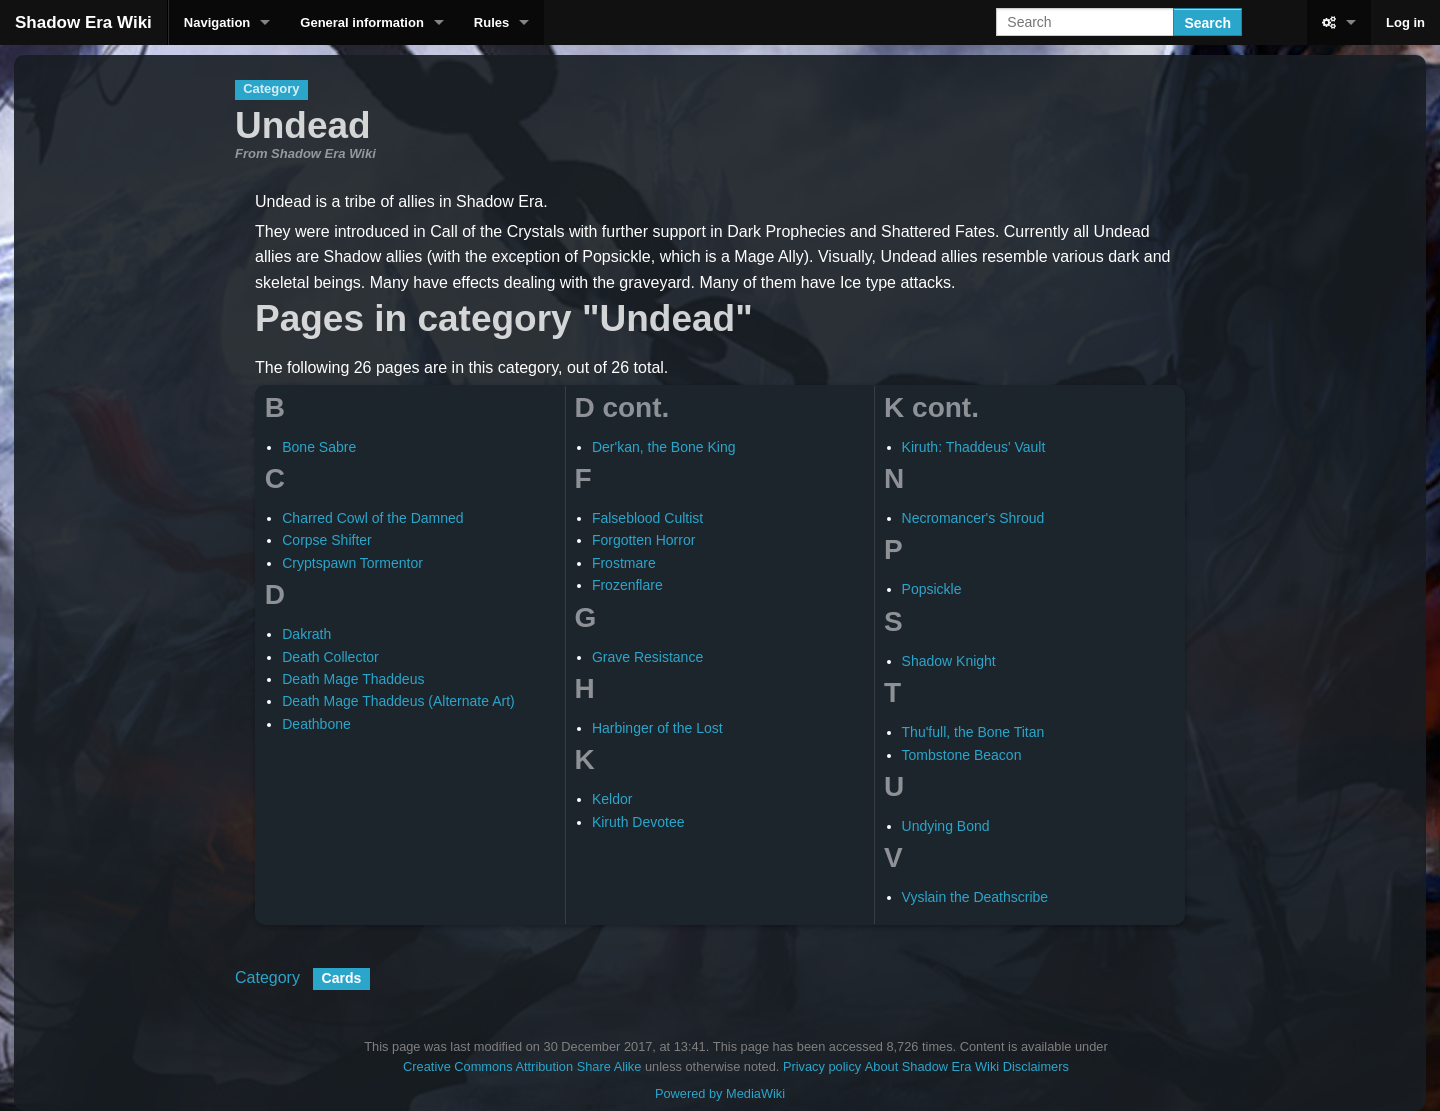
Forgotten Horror (643, 540)
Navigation (217, 22)
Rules (491, 22)
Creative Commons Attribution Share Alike (522, 1066)
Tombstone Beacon (962, 755)
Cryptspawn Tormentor (352, 563)
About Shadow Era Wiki (932, 1066)
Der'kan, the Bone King (664, 447)
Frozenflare (627, 585)
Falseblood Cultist (647, 518)
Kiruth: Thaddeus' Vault (974, 447)
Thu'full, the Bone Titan (973, 732)
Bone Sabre (319, 447)
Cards (342, 978)
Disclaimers (1036, 1066)
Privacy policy (822, 1066)
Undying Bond (946, 826)
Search (1207, 23)
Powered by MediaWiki (720, 1093)
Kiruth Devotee (638, 822)
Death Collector (330, 657)
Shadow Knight (949, 661)
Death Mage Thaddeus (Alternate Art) (398, 701)
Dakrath (306, 634)
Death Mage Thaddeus (353, 679)
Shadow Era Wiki (83, 22)
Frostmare (624, 563)
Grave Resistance (647, 657)
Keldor (612, 799)
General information (362, 22)
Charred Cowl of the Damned (372, 518)
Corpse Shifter (326, 540)
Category (267, 977)
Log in (1405, 22)
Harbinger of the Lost (657, 728)
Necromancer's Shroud (973, 518)
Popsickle (932, 589)
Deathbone (316, 724)
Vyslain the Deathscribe (975, 897)
